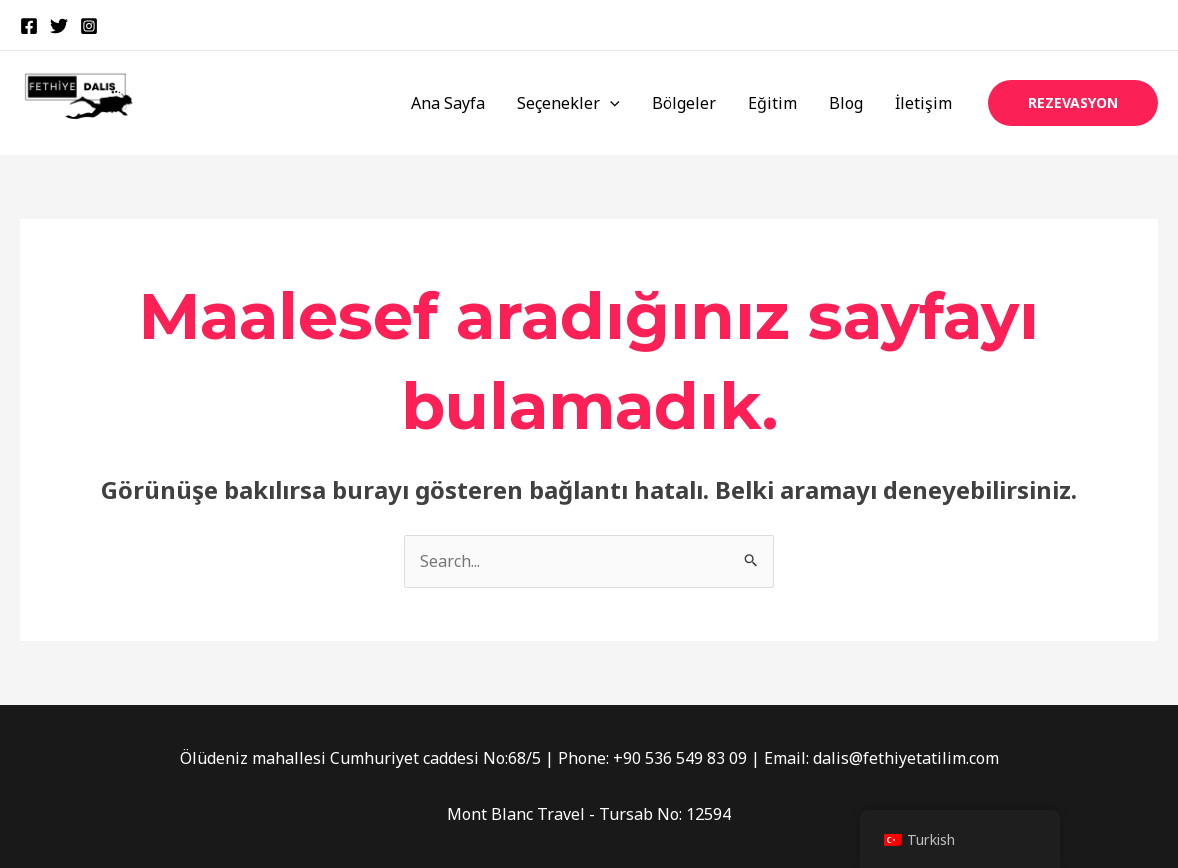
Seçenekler (568, 103)
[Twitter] (59, 26)
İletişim (923, 103)
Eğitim (772, 103)
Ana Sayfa (448, 103)
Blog (846, 103)
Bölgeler (684, 103)
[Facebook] (29, 26)
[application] (610, 103)
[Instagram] (89, 26)
